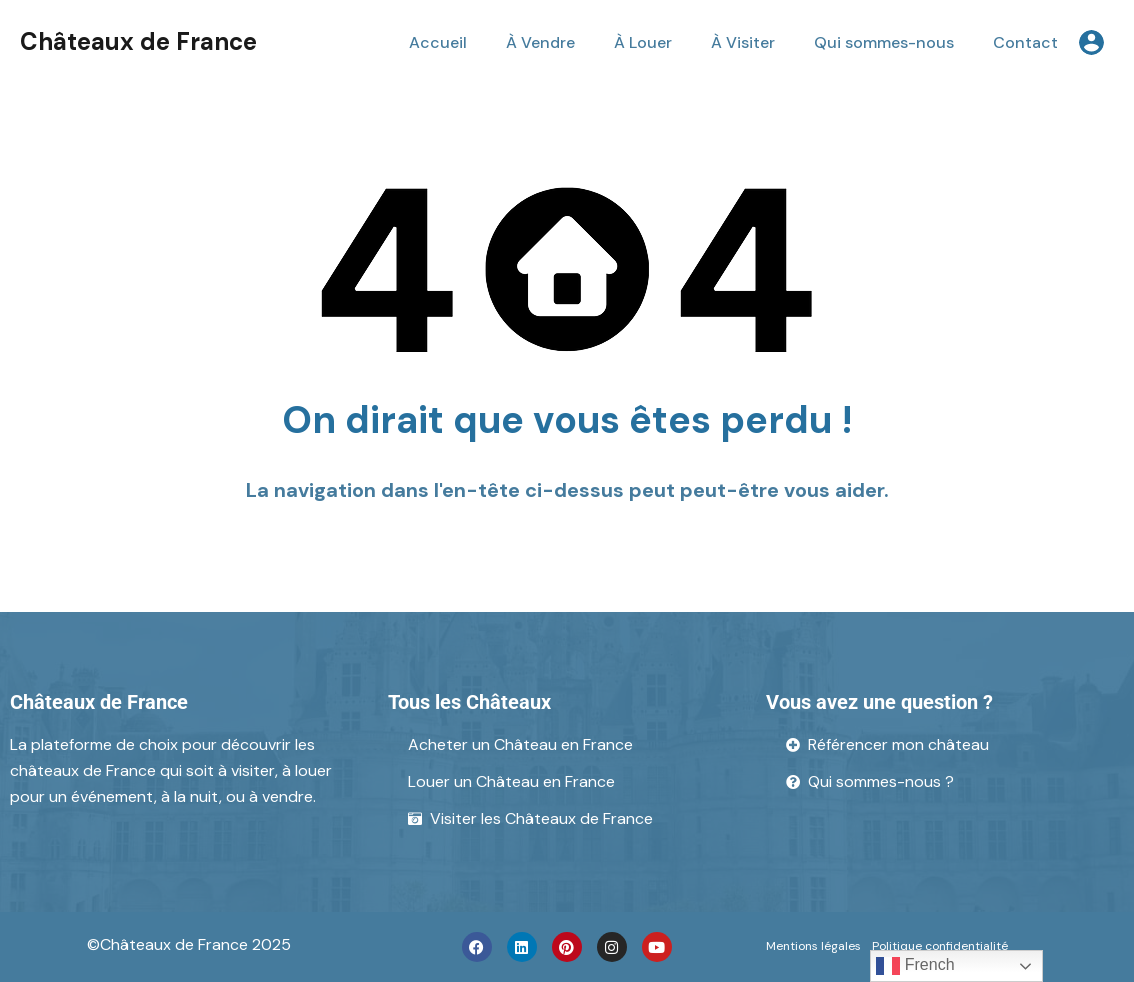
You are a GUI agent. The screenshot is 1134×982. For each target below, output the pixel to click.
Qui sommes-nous (884, 42)
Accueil (438, 42)
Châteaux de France (138, 41)
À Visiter (743, 42)
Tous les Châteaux (469, 702)
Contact (1025, 42)
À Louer (643, 42)
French (915, 966)
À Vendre (540, 42)
